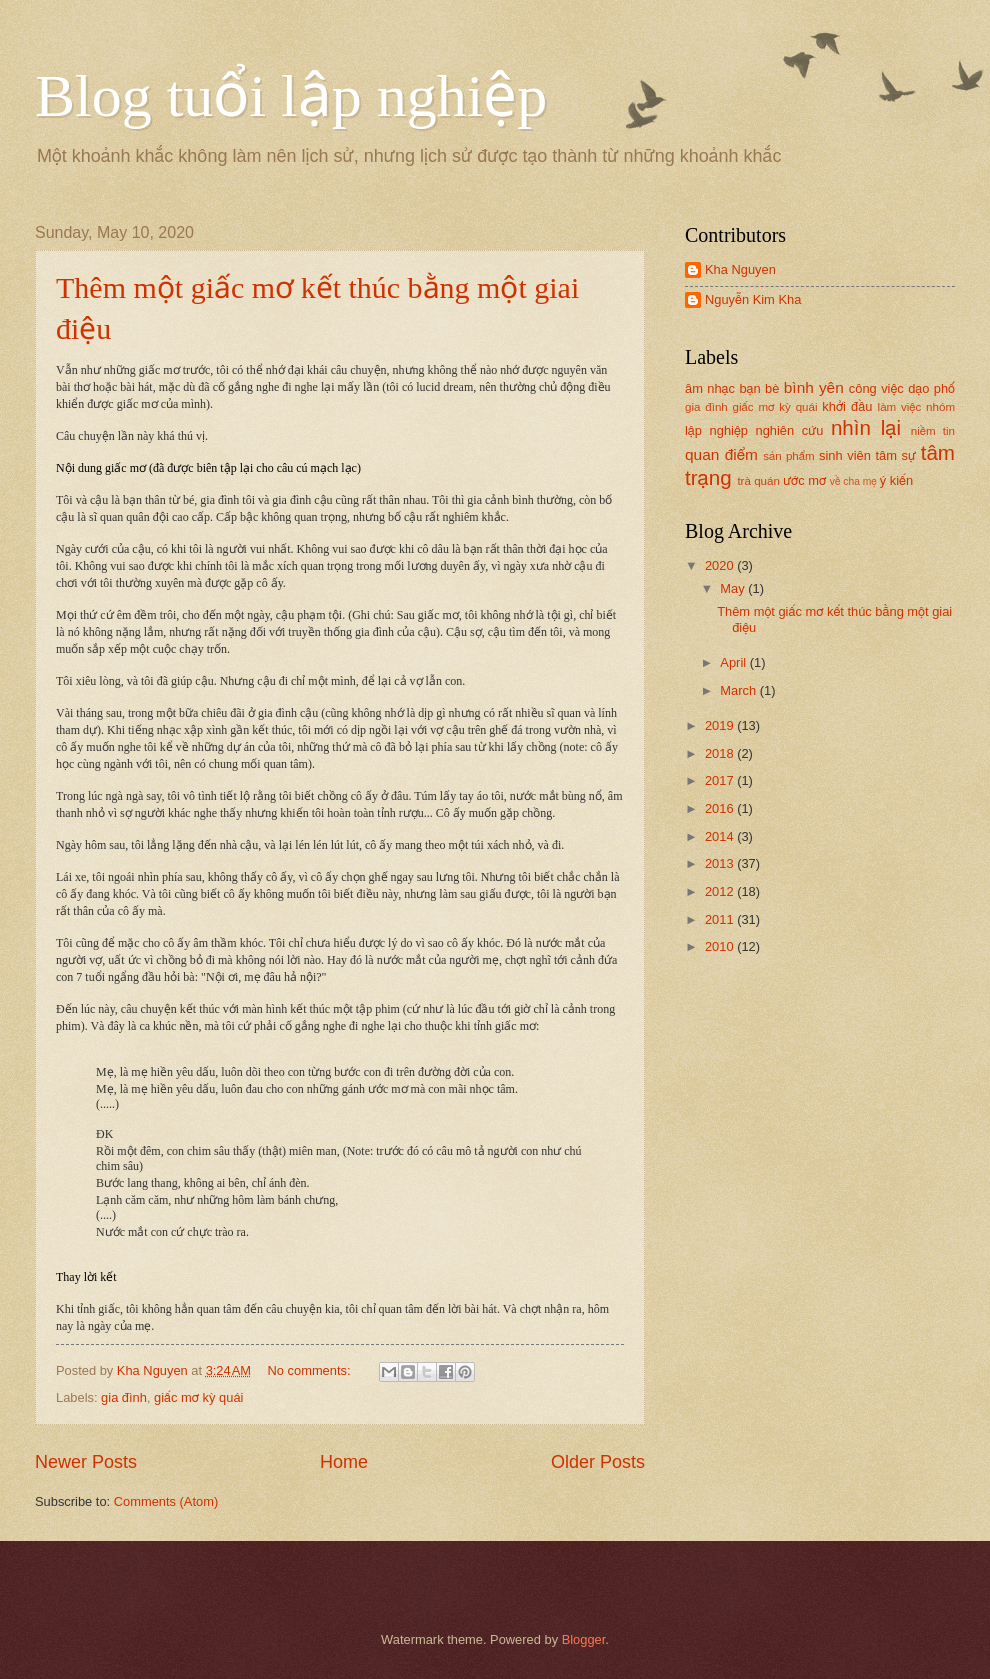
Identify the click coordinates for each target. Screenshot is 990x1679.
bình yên (814, 387)
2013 (721, 863)
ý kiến (896, 480)
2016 (721, 808)
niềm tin (933, 431)
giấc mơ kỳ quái (198, 1397)
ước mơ (804, 480)
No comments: (311, 1370)
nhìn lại (866, 427)
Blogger (584, 1639)
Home (344, 1462)
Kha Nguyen (740, 269)
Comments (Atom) (166, 1501)
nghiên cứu (790, 430)
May (734, 588)
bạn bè (759, 388)
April (734, 662)
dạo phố (931, 388)
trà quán (758, 481)
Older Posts (598, 1462)
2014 (721, 836)
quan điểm (721, 454)
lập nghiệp (716, 430)
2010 (721, 946)
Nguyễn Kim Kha (753, 299)
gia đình (124, 1397)
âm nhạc (710, 388)
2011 (721, 919)
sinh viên (845, 455)
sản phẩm (789, 456)
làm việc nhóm (916, 407)
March (739, 690)
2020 (721, 565)
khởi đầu (847, 406)
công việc (876, 388)
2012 (721, 891)
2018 (721, 753)
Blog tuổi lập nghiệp (291, 96)
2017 (721, 780)
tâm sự (896, 455)
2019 (721, 725)
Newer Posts (86, 1462)
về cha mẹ (853, 481)
